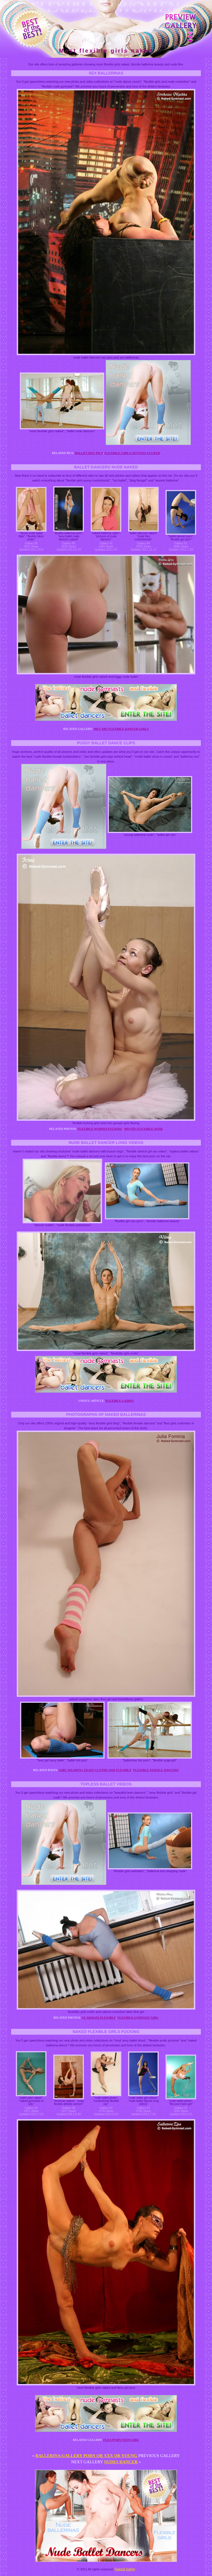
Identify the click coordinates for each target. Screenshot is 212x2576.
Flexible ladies (119, 1400)
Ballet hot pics (89, 453)
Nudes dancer (121, 2462)
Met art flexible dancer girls (121, 728)
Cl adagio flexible (99, 2017)
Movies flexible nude (143, 1128)
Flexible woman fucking (99, 1128)
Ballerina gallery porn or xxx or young (86, 2455)
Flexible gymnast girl (137, 2017)
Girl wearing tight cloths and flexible (95, 1770)
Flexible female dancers (156, 1770)
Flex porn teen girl (121, 2439)
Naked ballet (125, 2569)
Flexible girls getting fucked (132, 453)
